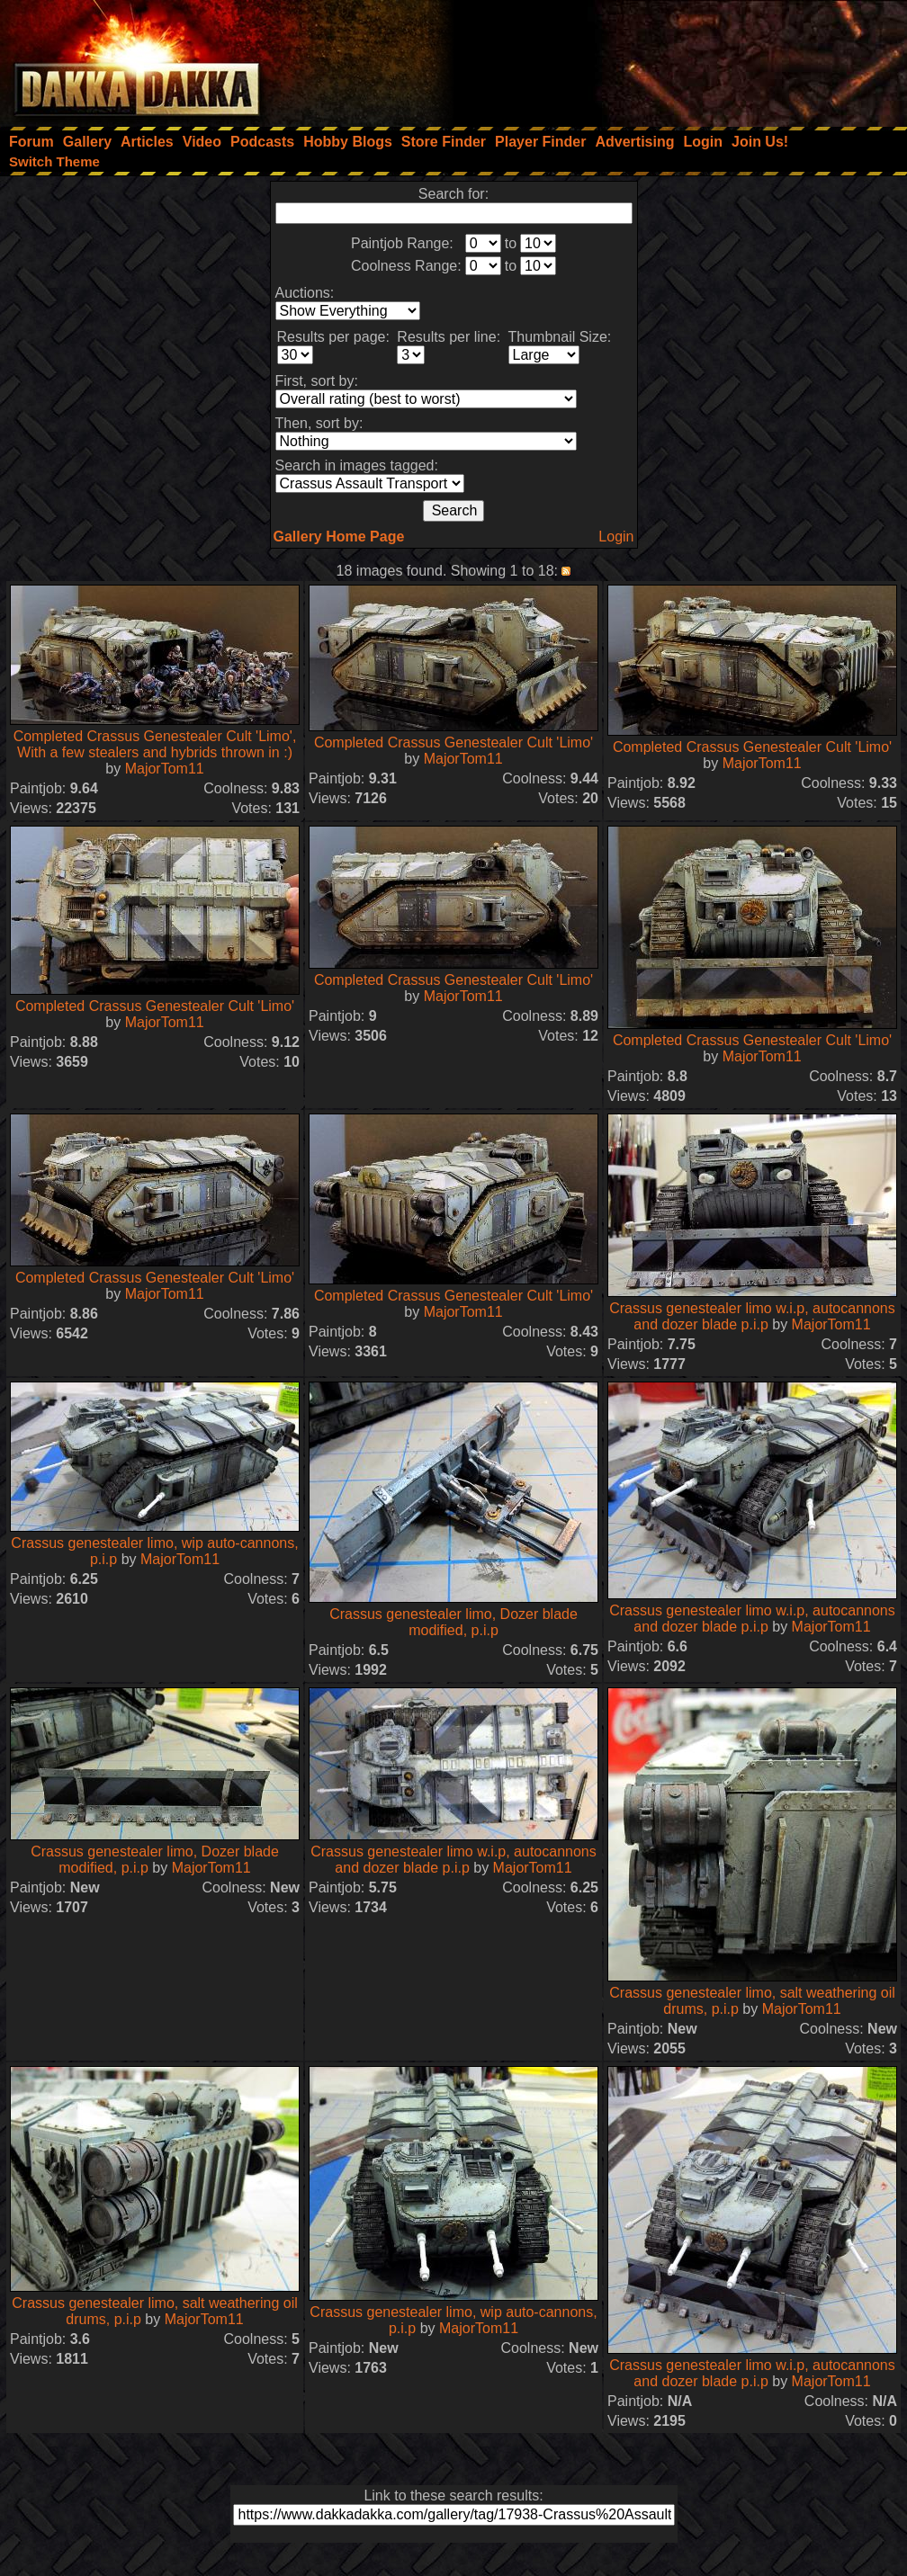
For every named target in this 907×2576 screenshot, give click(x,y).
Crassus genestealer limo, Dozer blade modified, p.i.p (453, 1622)
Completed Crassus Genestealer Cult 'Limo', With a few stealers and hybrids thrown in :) (155, 744)
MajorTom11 (164, 768)
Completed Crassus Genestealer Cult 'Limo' (453, 742)
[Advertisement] (665, 58)
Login (615, 536)
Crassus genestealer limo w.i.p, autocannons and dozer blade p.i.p (752, 1316)
